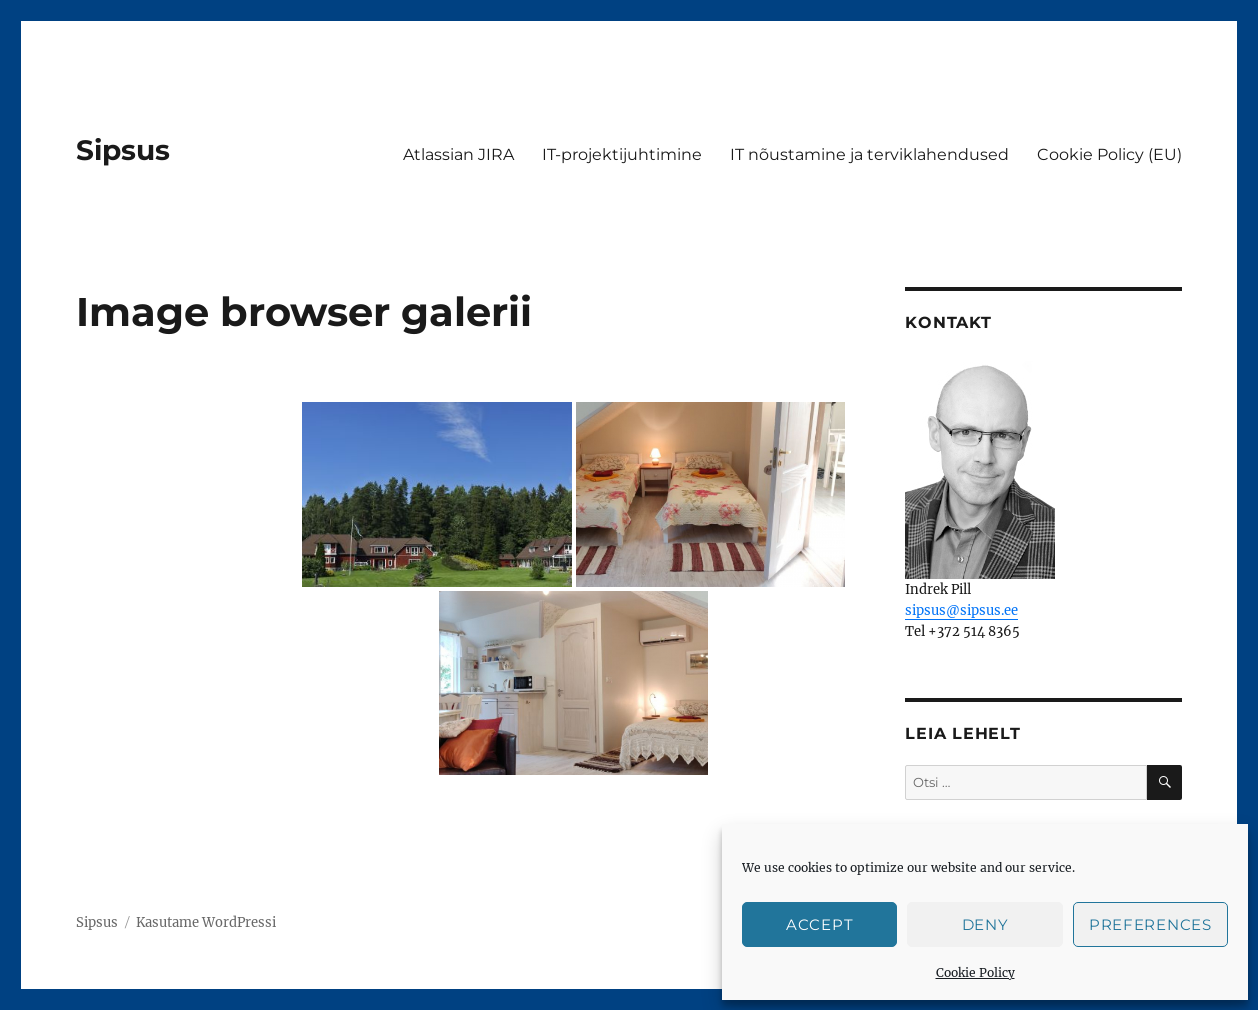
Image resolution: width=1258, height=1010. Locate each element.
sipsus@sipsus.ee (961, 610)
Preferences (1150, 924)
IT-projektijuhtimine (622, 154)
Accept (819, 924)
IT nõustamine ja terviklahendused (869, 154)
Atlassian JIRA (458, 154)
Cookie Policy (975, 972)
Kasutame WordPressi (206, 922)
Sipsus (123, 150)
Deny (985, 924)
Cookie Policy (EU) (1109, 154)
